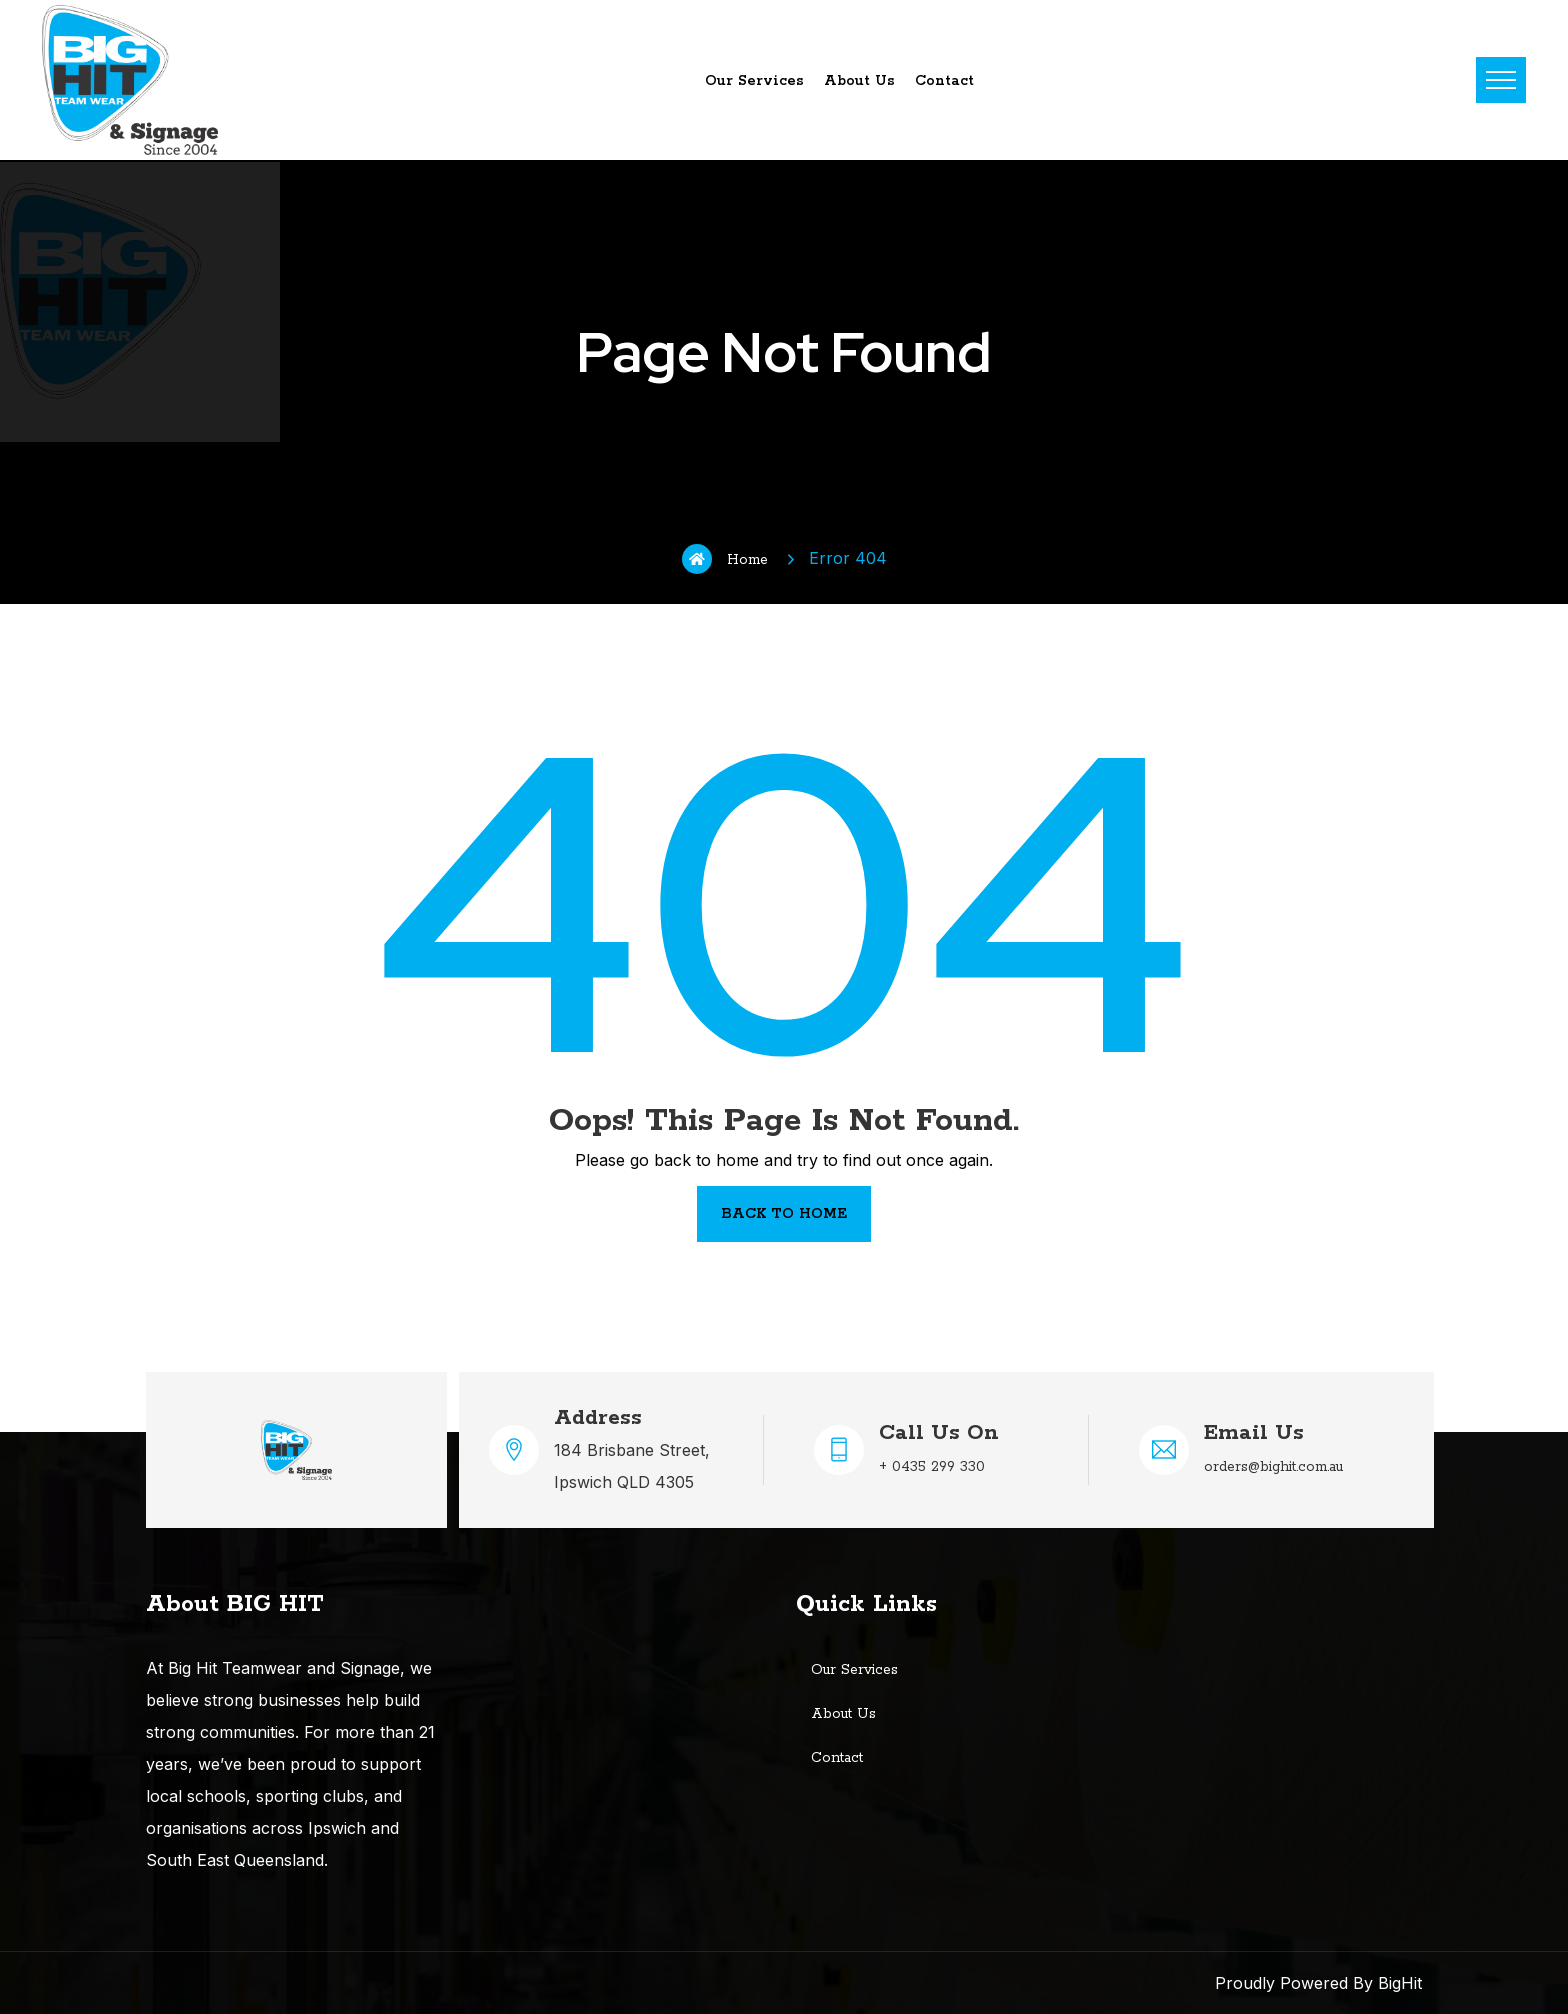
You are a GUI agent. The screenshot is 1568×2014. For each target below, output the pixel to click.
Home (725, 559)
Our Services (754, 81)
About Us (859, 81)
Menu (1501, 80)
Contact (944, 81)
